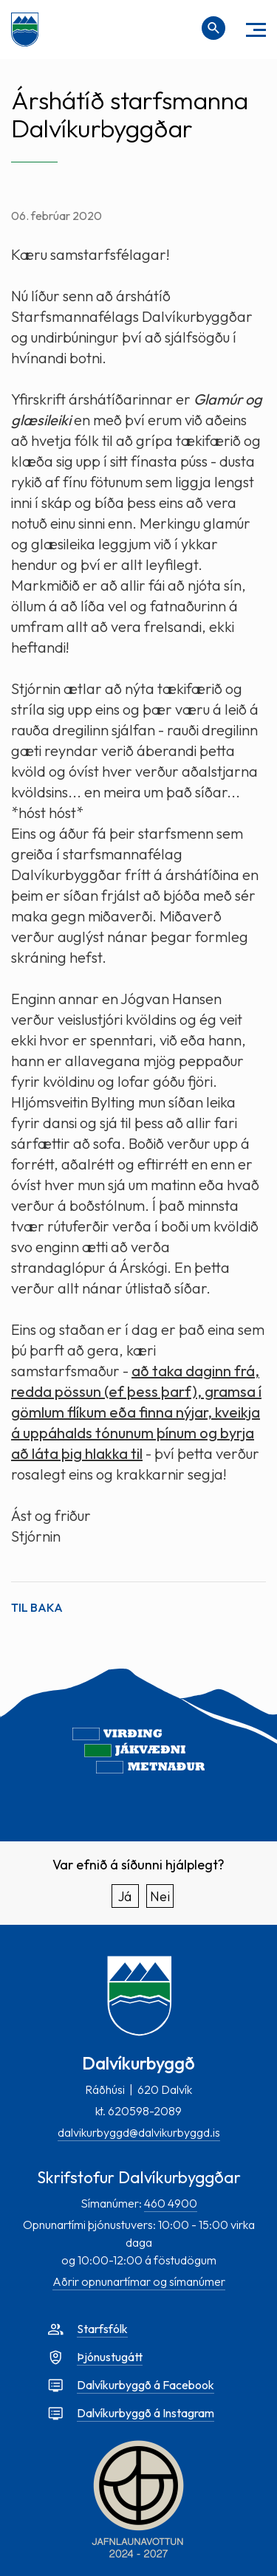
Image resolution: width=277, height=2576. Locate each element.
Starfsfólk (102, 2328)
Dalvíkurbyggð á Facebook (145, 2384)
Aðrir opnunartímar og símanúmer (138, 2281)
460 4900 (170, 2203)
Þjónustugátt (110, 2356)
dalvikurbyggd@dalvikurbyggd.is (139, 2132)
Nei (160, 1896)
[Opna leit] (213, 28)
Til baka (37, 1607)
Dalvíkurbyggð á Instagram (145, 2412)
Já (124, 1896)
